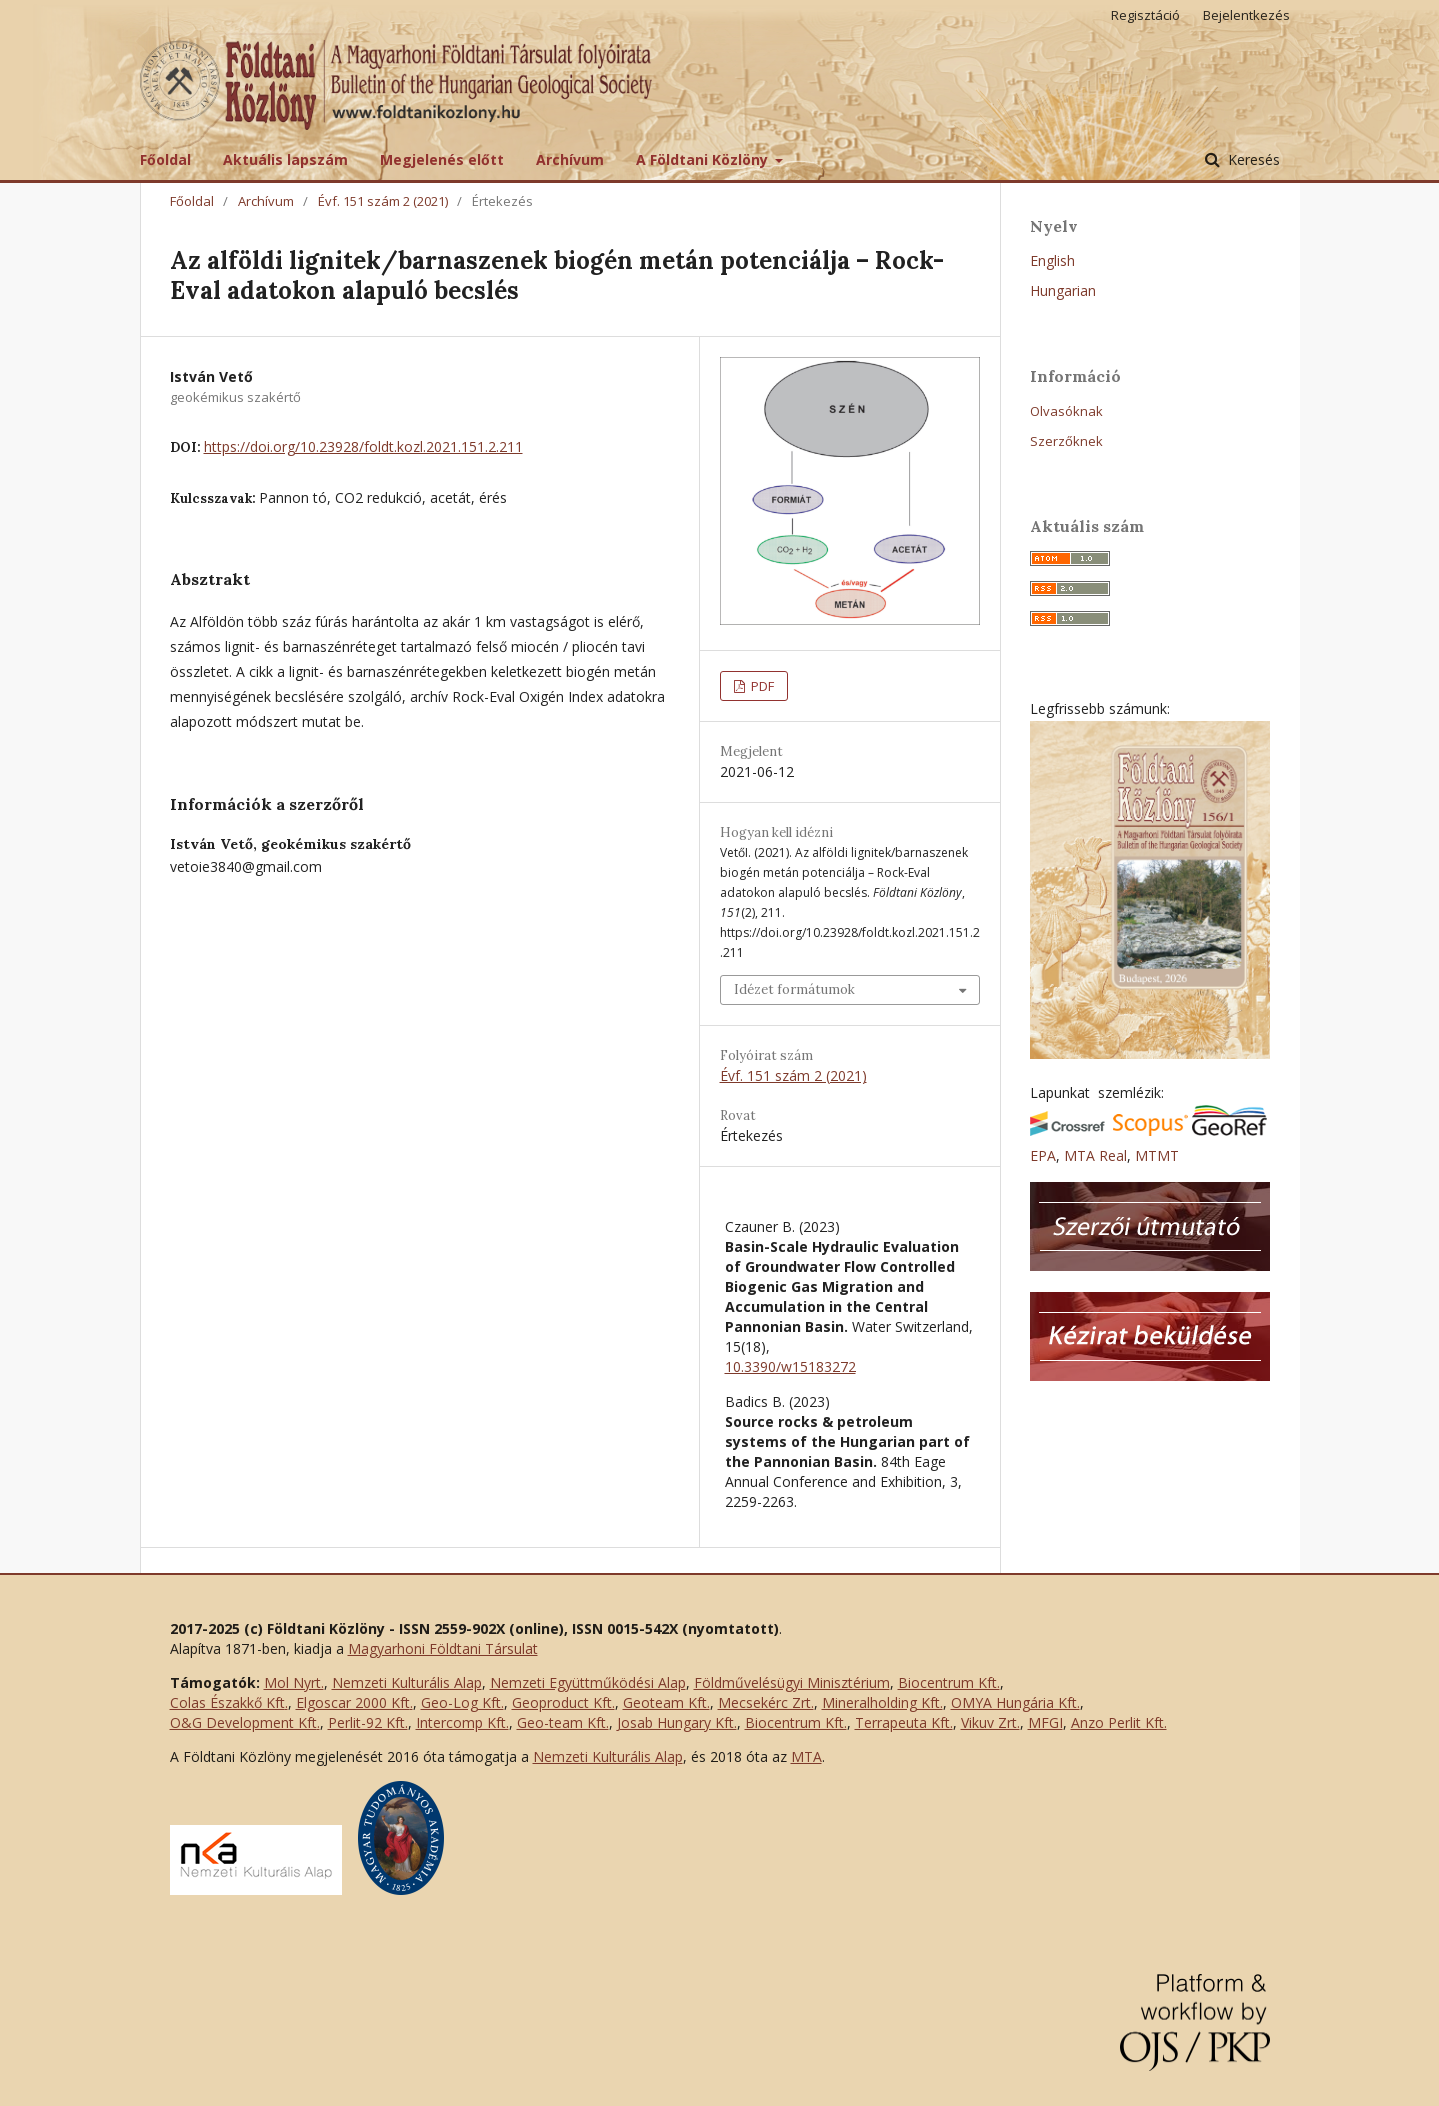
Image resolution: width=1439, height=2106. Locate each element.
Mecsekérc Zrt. (766, 1702)
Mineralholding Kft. (882, 1702)
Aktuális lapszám (285, 159)
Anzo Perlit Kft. (1119, 1722)
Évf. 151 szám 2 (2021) (383, 201)
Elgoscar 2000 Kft (353, 1702)
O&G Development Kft (243, 1722)
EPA (1043, 1155)
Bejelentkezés (1246, 15)
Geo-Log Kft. (462, 1702)
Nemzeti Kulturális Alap (407, 1682)
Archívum (570, 159)
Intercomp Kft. (462, 1722)
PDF (761, 686)
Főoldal (165, 159)
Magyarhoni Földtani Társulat (443, 1648)
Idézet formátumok (794, 989)
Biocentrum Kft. (949, 1682)
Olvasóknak (1066, 411)
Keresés (1252, 159)
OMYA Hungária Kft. (1015, 1702)
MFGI (1045, 1722)
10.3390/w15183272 (790, 1366)
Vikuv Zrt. (990, 1722)
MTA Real (1095, 1155)
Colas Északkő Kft (227, 1702)
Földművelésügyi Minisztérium (792, 1682)
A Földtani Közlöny (704, 159)
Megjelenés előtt (442, 159)
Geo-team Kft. (563, 1722)
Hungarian (1063, 290)
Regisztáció (1145, 15)
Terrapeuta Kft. (904, 1722)
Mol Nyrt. (294, 1682)
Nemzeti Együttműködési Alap (588, 1682)
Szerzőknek (1066, 441)
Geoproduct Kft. (563, 1702)
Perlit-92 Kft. (368, 1722)
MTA (806, 1756)
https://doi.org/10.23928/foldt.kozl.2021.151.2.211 (363, 446)
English (1052, 260)
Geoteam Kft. (666, 1702)
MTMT (1157, 1155)
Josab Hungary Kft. (677, 1722)
